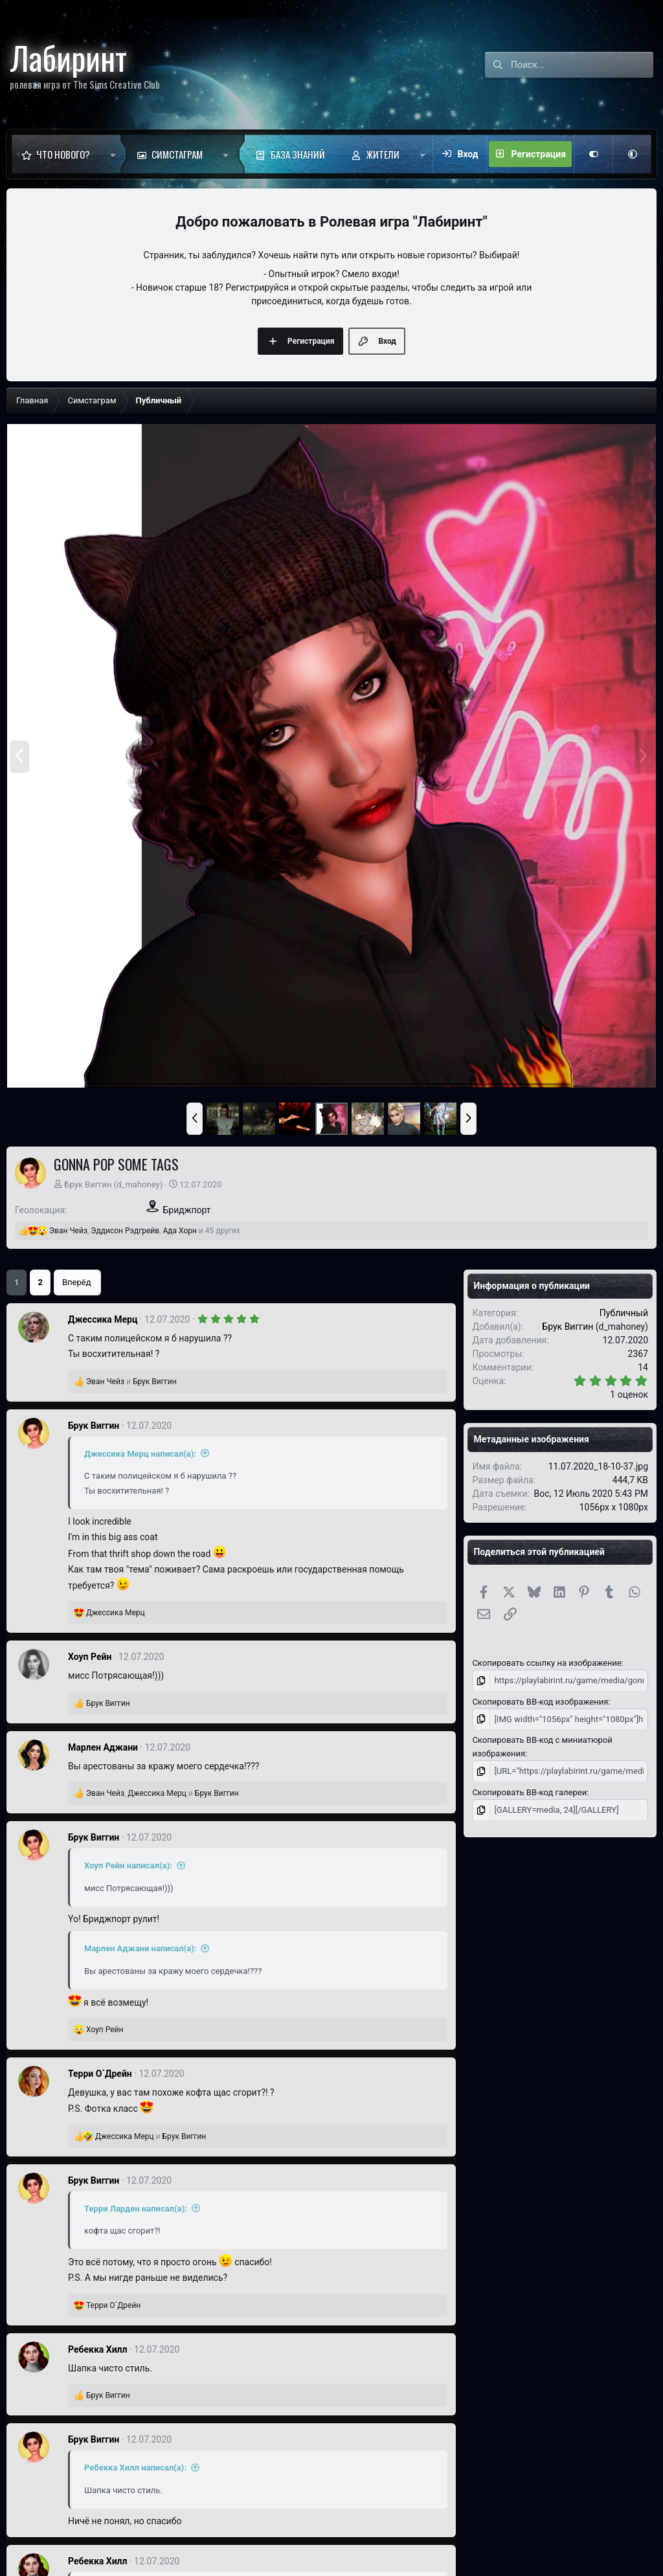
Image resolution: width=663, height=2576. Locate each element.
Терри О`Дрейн (100, 2073)
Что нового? (63, 154)
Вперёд (76, 1282)
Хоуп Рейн (89, 1657)
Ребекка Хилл (97, 2349)
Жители (382, 154)
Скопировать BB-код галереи (529, 1792)
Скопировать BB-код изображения (540, 1702)
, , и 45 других (144, 1230)
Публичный (624, 1313)
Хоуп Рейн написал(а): (128, 1865)
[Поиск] (582, 65)
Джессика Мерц (102, 1319)
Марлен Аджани (103, 1747)
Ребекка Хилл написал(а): (135, 2467)
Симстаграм (177, 154)
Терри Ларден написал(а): (135, 2208)
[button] (113, 154)
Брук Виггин (87, 1184)
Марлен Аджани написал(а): (140, 1948)
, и (162, 1793)
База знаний (298, 154)
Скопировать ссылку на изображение (546, 1663)
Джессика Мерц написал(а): (140, 1454)
